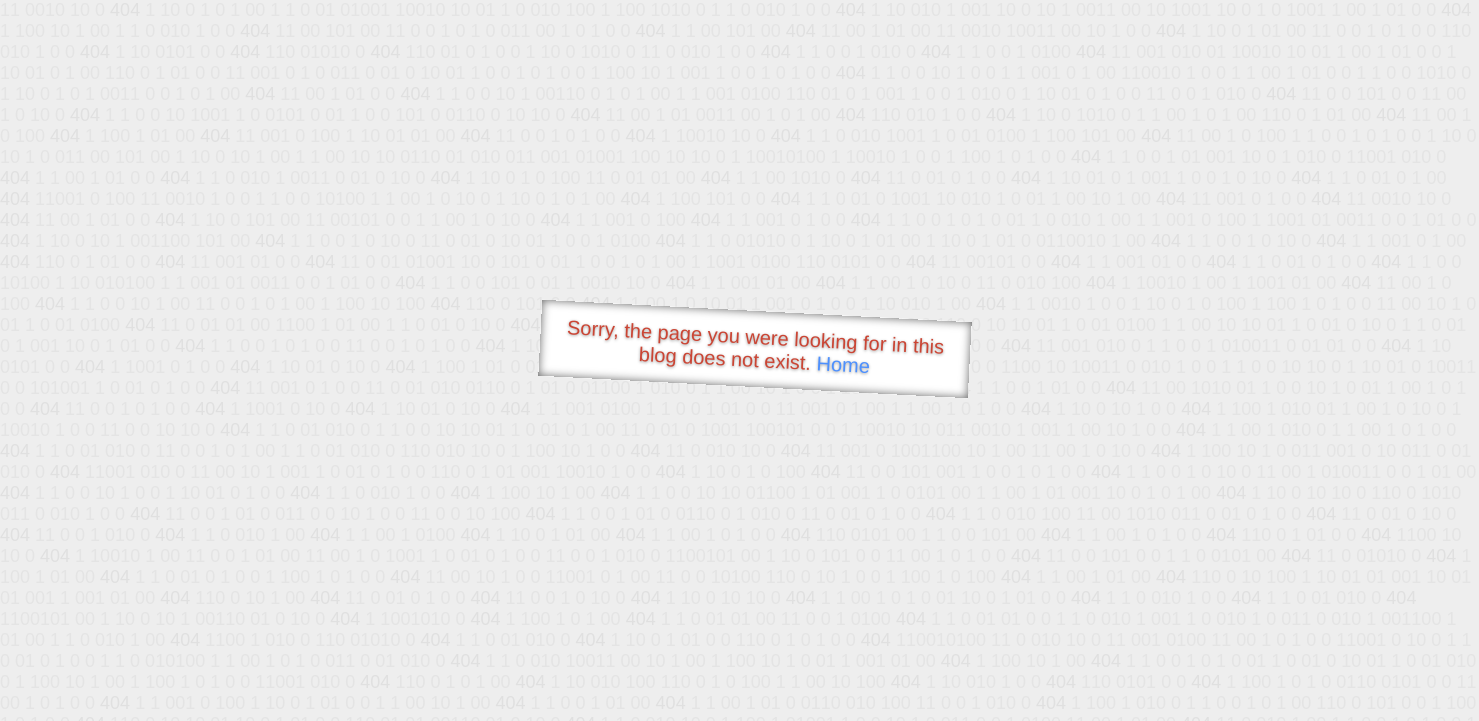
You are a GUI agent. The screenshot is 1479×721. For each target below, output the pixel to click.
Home (843, 364)
